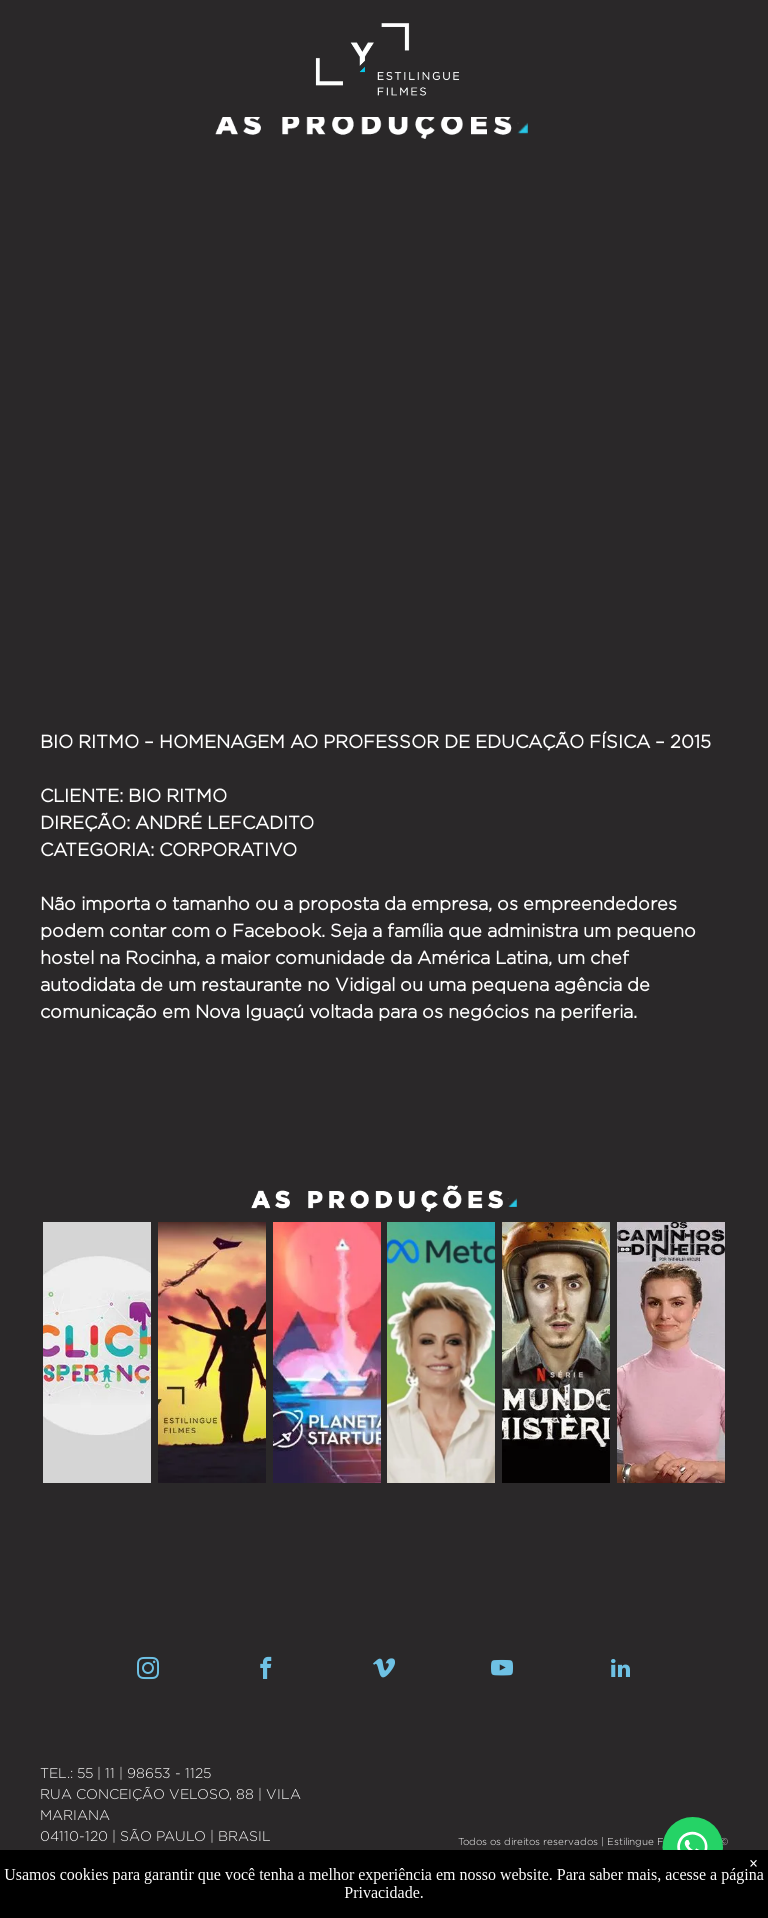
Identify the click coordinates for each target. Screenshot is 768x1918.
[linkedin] (620, 1671)
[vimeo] (384, 1671)
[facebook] (266, 1671)
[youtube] (502, 1671)
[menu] (724, 29)
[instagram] (148, 1671)
